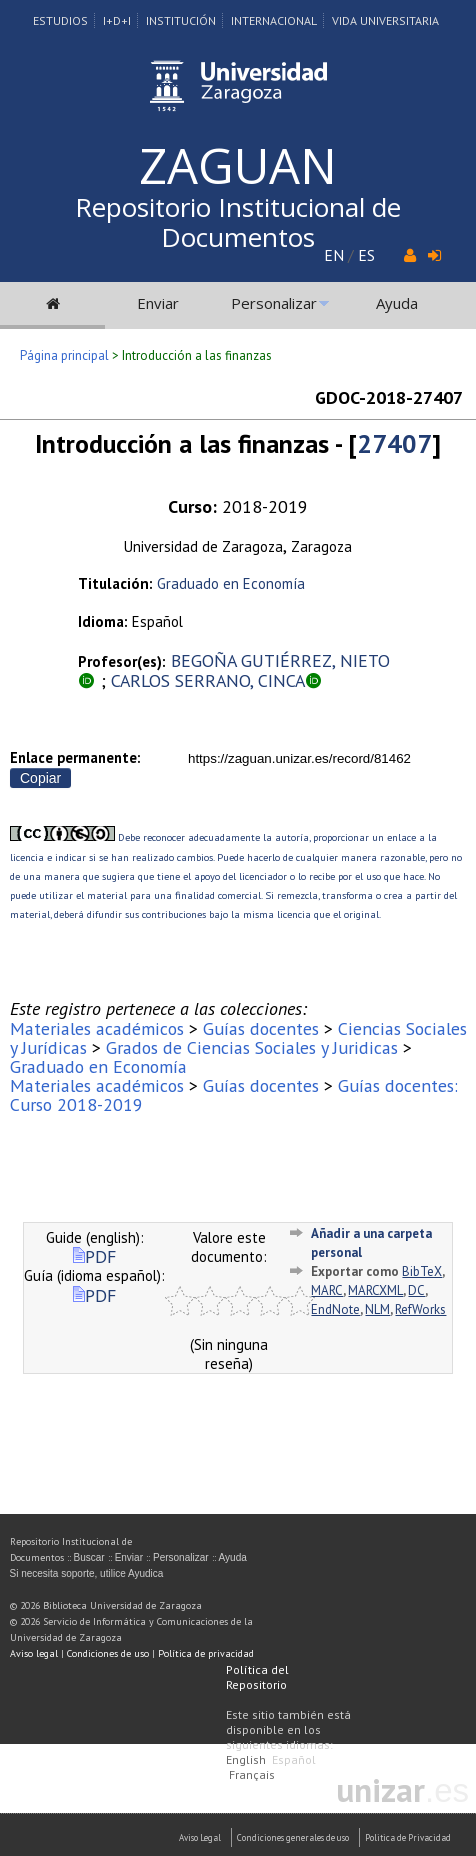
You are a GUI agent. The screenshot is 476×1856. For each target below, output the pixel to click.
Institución (181, 20)
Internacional (274, 20)
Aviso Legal (200, 1837)
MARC (327, 1290)
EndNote (335, 1309)
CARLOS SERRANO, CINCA (208, 680)
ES (366, 255)
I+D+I (117, 20)
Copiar (40, 778)
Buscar (89, 1557)
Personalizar (274, 303)
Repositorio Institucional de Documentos (238, 222)
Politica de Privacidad (408, 1837)
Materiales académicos (97, 1028)
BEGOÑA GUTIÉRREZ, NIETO (280, 660)
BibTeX (422, 1271)
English (246, 1759)
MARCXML (375, 1290)
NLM (377, 1309)
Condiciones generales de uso (293, 1837)
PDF (94, 1256)
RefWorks (420, 1309)
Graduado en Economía (231, 583)
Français (252, 1774)
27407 (394, 443)
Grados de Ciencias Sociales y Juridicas (252, 1047)
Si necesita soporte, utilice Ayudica (87, 1573)
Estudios (60, 20)
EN (334, 255)
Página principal (64, 355)
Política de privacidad (206, 1653)
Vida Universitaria (385, 20)
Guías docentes (261, 1028)
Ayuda (397, 303)
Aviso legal (34, 1653)
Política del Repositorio (257, 1677)
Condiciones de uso (108, 1653)
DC (416, 1290)
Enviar (158, 303)
